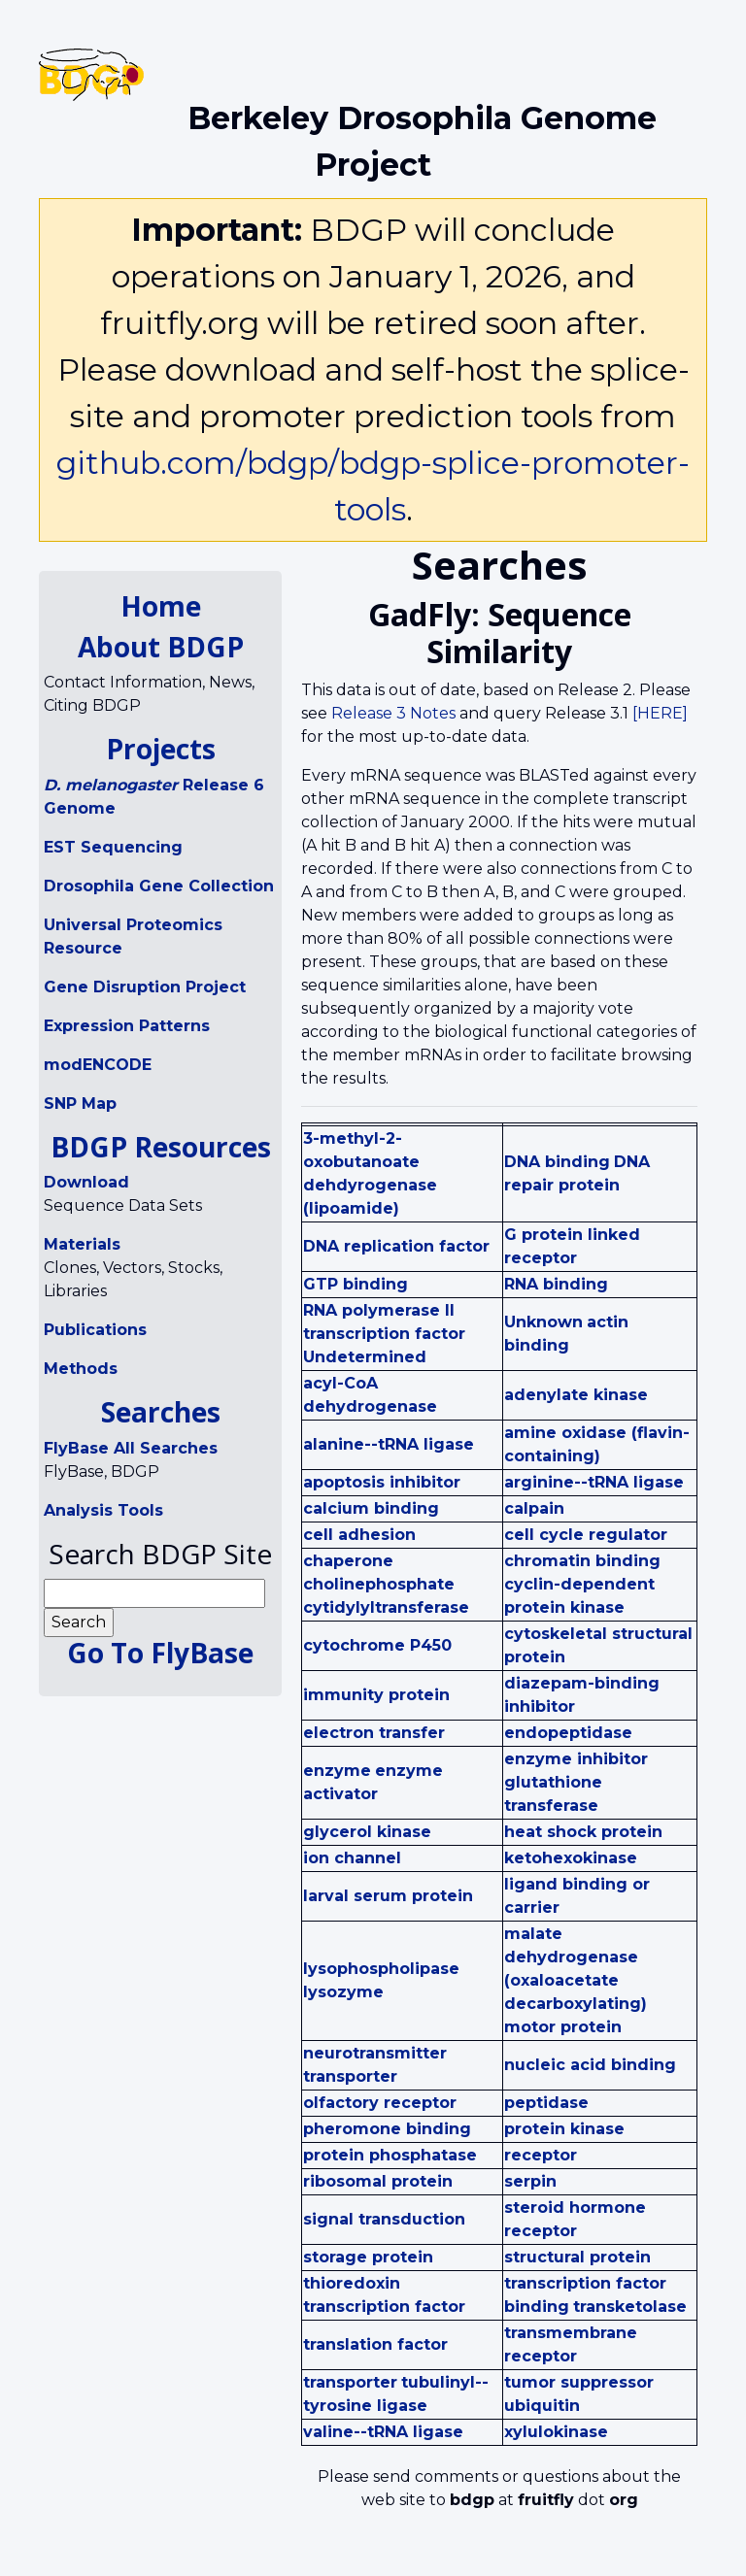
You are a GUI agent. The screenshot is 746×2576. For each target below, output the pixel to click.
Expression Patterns (127, 1026)
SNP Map (80, 1103)
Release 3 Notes (393, 713)
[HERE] (660, 713)
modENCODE (98, 1064)
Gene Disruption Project (145, 987)
